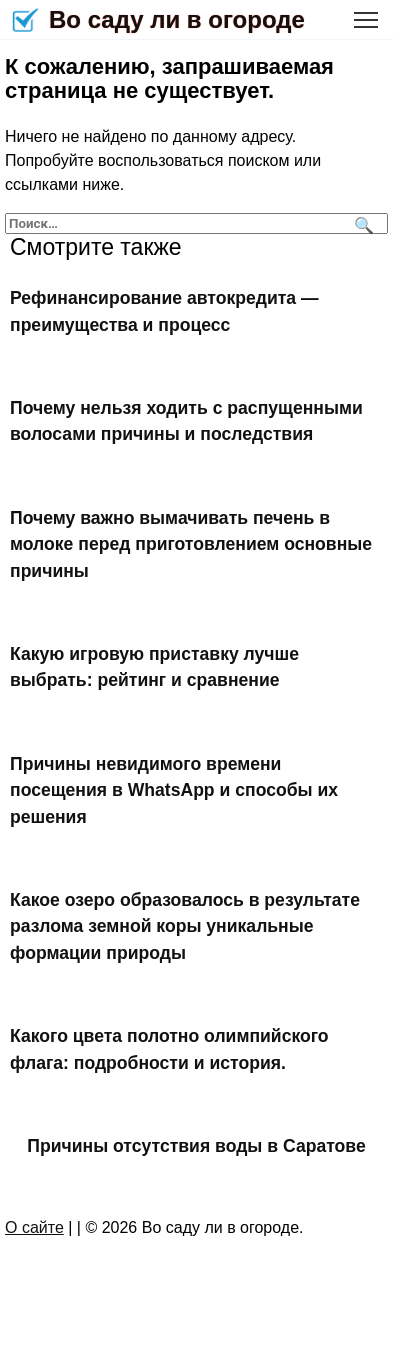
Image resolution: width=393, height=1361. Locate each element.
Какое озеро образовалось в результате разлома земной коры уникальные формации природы (185, 926)
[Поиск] (361, 223)
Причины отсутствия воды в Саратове (196, 1146)
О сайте (34, 1227)
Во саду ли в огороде (177, 19)
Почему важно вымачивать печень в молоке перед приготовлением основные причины (191, 544)
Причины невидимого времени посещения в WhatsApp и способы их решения (174, 790)
